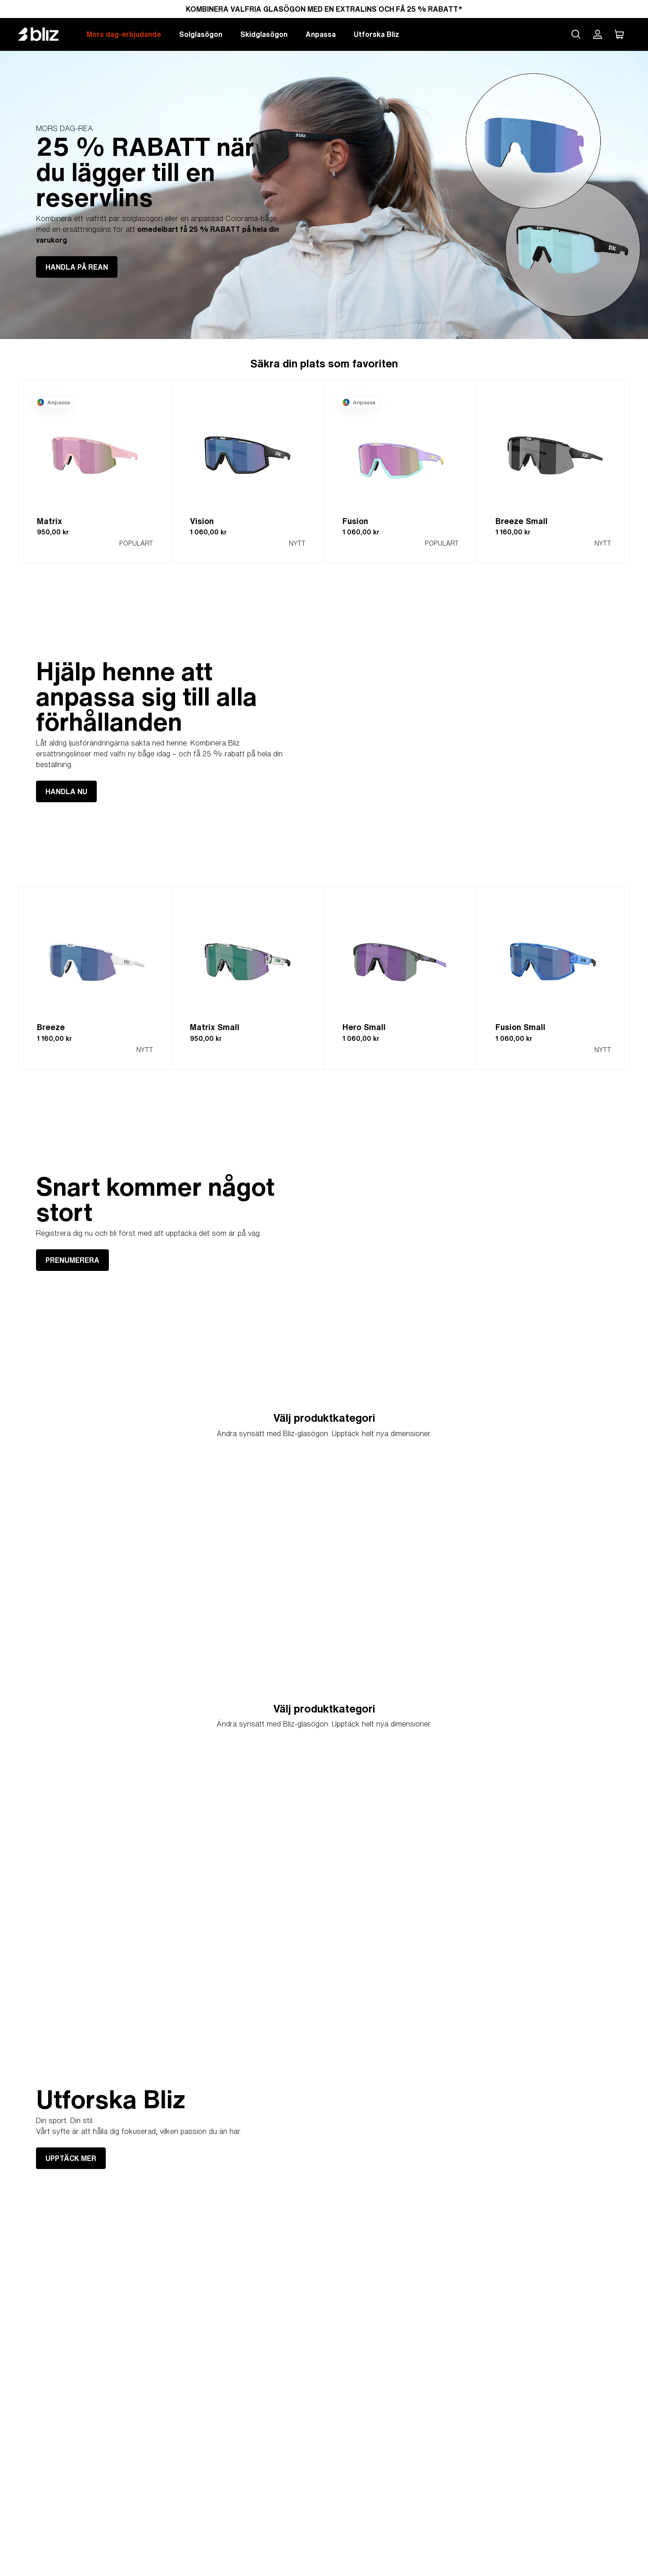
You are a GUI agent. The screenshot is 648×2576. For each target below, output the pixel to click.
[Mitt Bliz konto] (597, 34)
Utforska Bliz (376, 34)
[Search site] (576, 34)
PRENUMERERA (72, 1260)
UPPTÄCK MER (70, 2158)
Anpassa (321, 34)
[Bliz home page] (45, 34)
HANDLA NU (66, 791)
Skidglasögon (264, 34)
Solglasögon (200, 34)
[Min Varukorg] (619, 34)
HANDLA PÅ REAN (76, 267)
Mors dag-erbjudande (123, 34)
